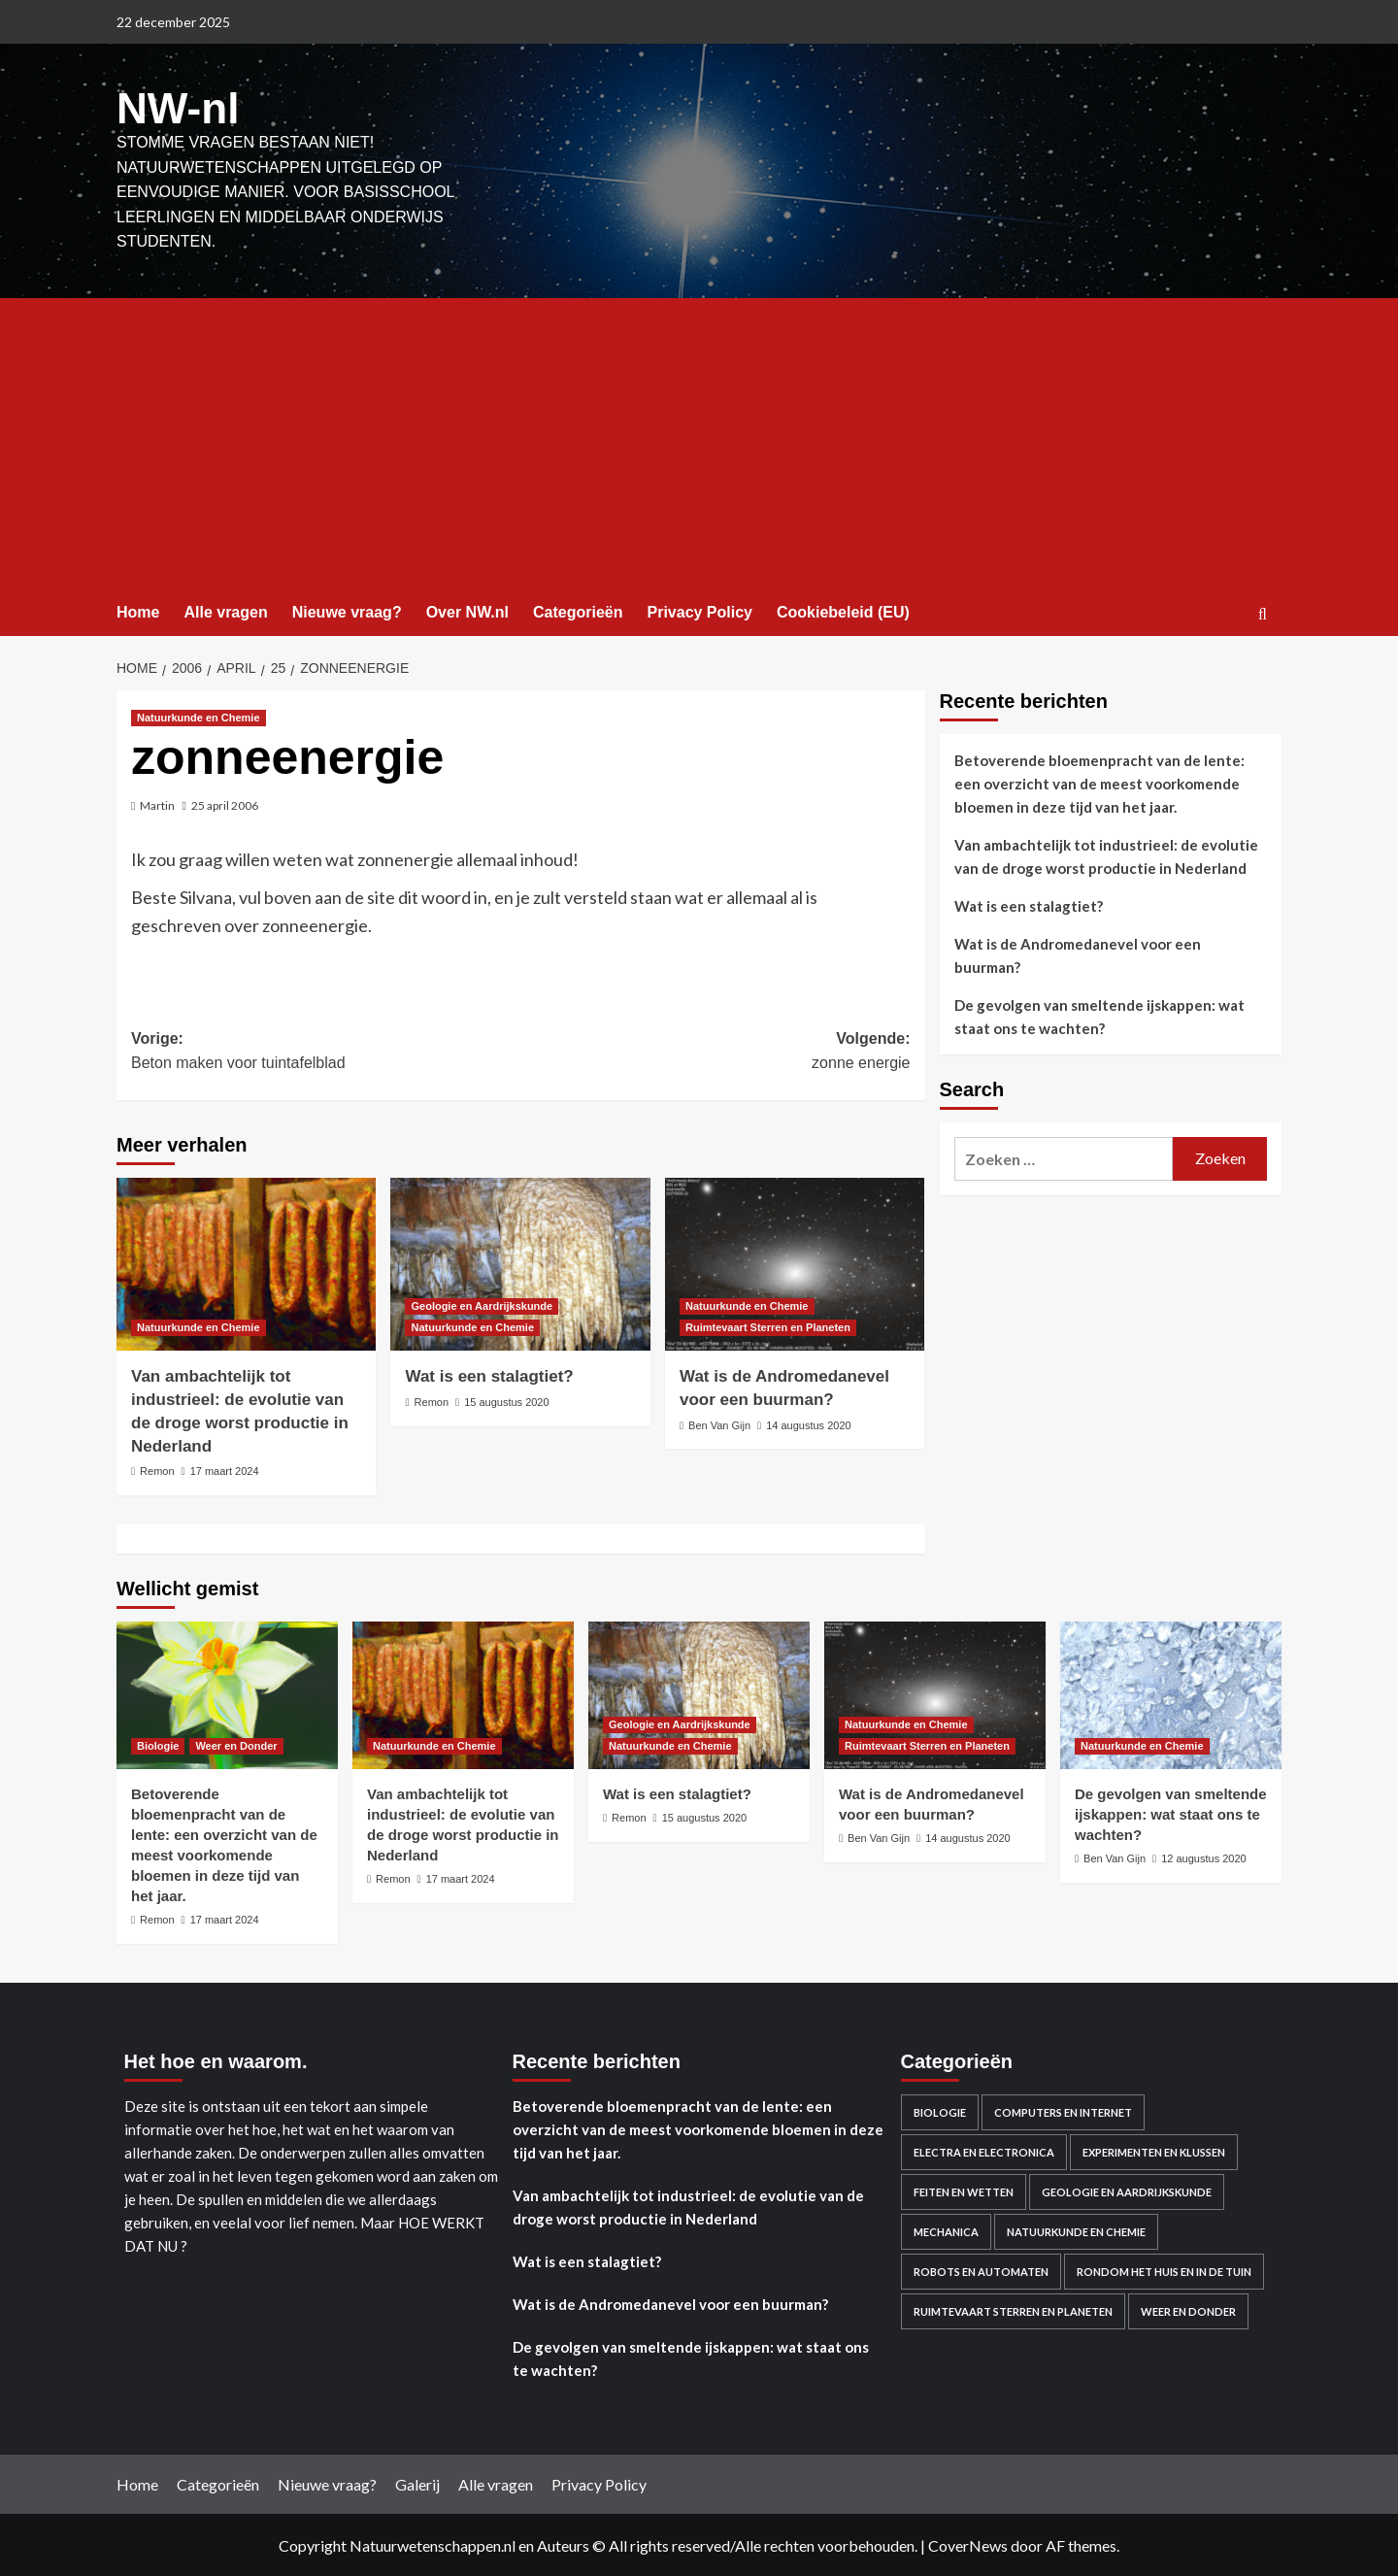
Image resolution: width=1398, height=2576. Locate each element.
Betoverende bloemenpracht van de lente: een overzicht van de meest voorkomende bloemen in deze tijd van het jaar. (1099, 782)
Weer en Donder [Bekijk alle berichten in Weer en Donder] (236, 1744)
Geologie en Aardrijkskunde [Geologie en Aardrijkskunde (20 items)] (1127, 2189)
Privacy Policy (699, 610)
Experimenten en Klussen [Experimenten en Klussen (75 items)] (1153, 2149)
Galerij (417, 2481)
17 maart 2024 (224, 1469)
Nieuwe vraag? (347, 610)
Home (137, 610)
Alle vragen (225, 610)
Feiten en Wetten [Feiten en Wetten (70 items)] (964, 2189)
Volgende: (715, 1051)
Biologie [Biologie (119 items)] (940, 2109)
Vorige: (325, 1051)
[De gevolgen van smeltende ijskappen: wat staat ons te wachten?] (1171, 1693)
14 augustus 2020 (808, 1423)
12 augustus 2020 (1203, 1856)
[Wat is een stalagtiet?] (519, 1262)
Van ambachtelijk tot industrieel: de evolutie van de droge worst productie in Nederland (1106, 854)
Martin (157, 803)
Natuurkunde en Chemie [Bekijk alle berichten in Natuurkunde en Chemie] (198, 715)
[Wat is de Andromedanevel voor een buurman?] (794, 1262)
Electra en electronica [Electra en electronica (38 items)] (984, 2149)
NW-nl (174, 107)
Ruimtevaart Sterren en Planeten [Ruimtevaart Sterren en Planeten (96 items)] (1013, 2308)
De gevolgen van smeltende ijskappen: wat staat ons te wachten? (1099, 1014)
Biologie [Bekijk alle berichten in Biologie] (158, 1744)
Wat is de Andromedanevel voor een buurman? (1077, 953)
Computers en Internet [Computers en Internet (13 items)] (1063, 2109)
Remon (157, 1469)
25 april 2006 (224, 803)
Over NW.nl (467, 610)
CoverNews (968, 2543)
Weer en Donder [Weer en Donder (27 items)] (1188, 2308)
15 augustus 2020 (506, 1400)
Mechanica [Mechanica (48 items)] (946, 2229)
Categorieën (577, 610)
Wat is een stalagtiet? (489, 1374)
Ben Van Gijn (719, 1423)
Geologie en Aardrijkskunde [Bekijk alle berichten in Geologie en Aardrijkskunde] (481, 1304)
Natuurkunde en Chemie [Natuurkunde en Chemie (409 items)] (1076, 2229)
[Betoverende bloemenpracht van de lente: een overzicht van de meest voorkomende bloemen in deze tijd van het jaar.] (227, 1693)
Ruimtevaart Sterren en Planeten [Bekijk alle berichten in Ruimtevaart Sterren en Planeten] (767, 1325)
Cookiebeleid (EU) (843, 610)
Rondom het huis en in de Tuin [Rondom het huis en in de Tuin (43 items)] (1164, 2268)
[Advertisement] (699, 442)
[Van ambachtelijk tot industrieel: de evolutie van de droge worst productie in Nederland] (246, 1262)
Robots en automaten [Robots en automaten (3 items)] (981, 2268)
